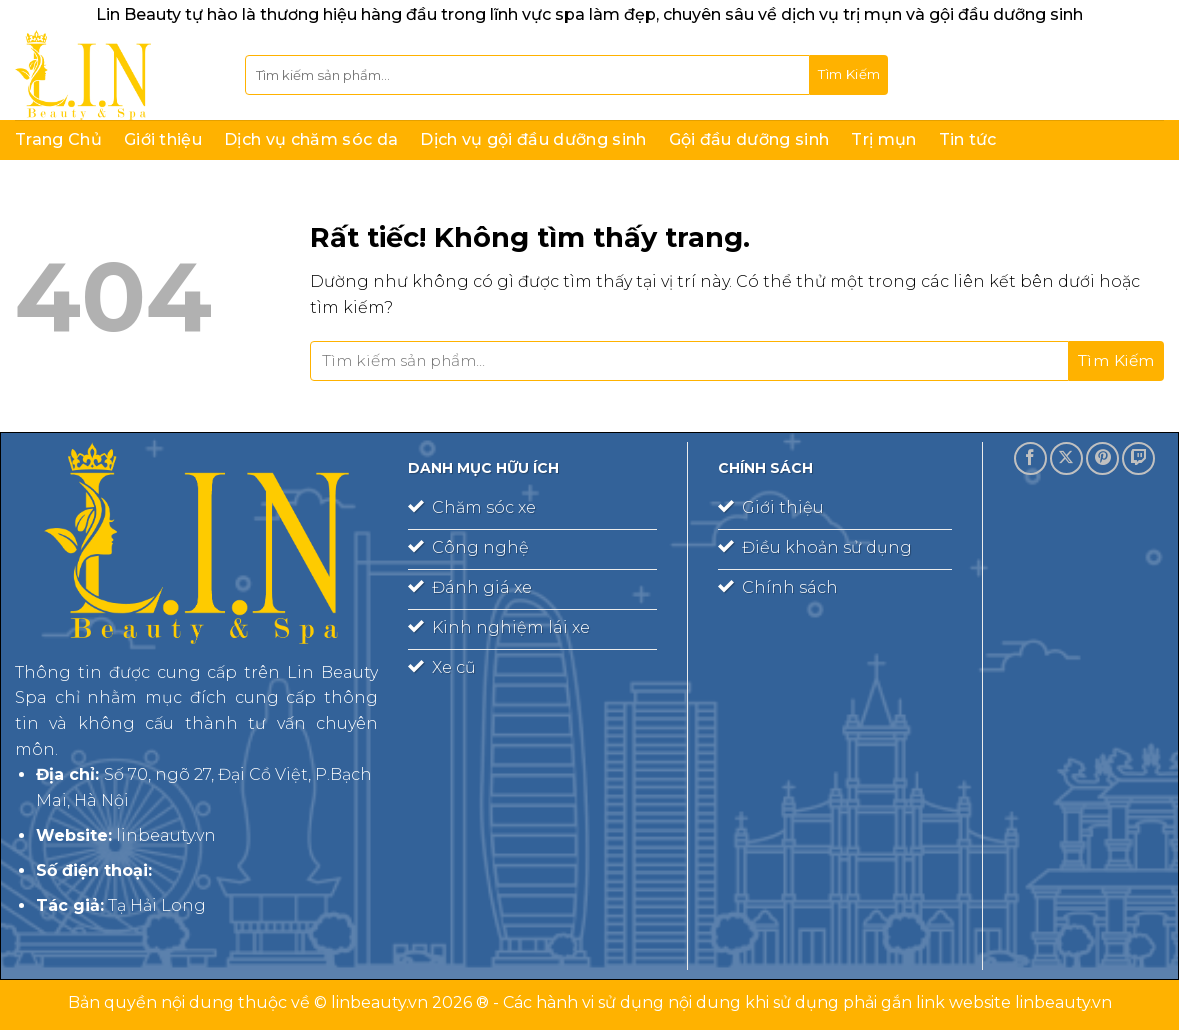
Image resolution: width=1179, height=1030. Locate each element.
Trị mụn (883, 139)
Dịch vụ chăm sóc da (311, 139)
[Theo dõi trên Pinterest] (1102, 458)
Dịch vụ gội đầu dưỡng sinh (533, 139)
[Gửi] (849, 75)
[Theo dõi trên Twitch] (1138, 458)
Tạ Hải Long (157, 905)
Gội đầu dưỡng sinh (749, 139)
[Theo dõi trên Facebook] (1030, 458)
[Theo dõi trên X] (1066, 458)
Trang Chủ (58, 139)
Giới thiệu (163, 139)
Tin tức (968, 139)
